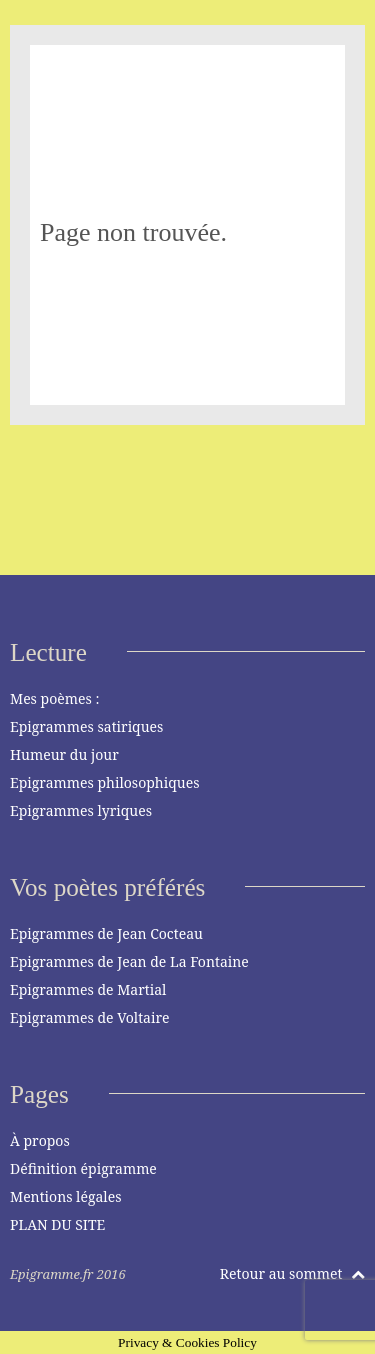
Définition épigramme (83, 1168)
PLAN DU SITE (57, 1224)
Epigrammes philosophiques (104, 782)
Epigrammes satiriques (86, 726)
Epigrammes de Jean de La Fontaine (129, 961)
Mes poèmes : (54, 698)
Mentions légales (66, 1196)
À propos (40, 1140)
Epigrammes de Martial (88, 989)
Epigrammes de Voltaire (90, 1017)
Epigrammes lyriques (81, 810)
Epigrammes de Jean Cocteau (106, 933)
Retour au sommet (292, 1273)
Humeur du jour (64, 754)
